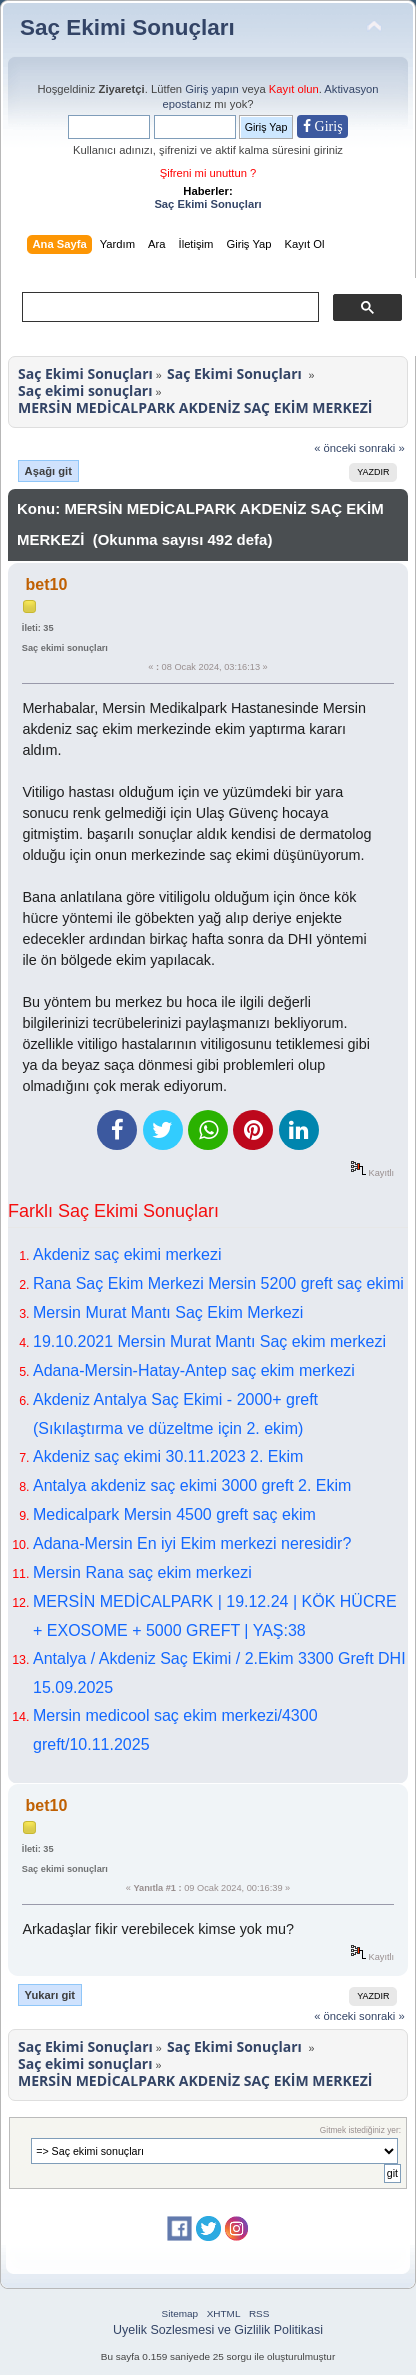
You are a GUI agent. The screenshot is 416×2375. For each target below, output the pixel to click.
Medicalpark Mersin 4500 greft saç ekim (174, 1514)
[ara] (168, 307)
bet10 (47, 584)
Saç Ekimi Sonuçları (127, 27)
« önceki (335, 448)
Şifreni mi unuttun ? (208, 173)
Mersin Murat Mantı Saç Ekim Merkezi (168, 1312)
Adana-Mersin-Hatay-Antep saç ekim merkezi (194, 1370)
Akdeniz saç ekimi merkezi (127, 1254)
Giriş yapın (212, 89)
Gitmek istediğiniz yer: (360, 2130)
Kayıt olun (294, 89)
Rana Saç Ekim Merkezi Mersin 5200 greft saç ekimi (218, 1283)
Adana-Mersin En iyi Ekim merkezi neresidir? (192, 1543)
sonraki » (382, 448)
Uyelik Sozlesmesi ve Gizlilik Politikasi (218, 2330)
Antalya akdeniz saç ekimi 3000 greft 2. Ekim (192, 1485)
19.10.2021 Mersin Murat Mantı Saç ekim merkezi (209, 1341)
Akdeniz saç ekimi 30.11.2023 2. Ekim (168, 1456)
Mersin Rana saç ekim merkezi (142, 1572)
